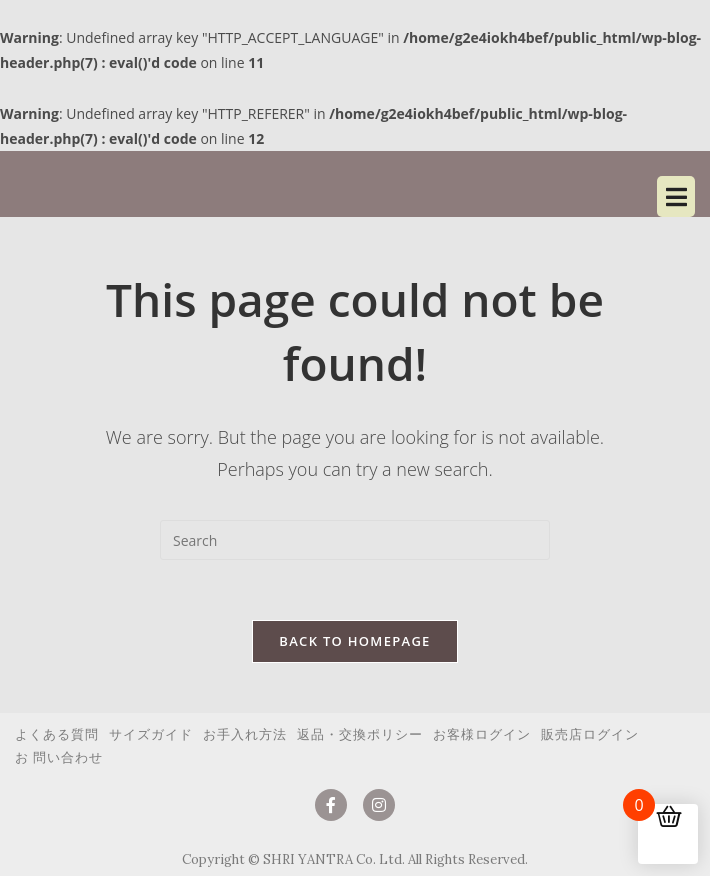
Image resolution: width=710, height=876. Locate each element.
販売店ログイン (590, 734)
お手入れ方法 (245, 734)
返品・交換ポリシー (360, 734)
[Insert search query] (355, 540)
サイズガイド (151, 734)
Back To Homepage (354, 641)
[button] (525, 196)
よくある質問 (57, 734)
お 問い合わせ (59, 757)
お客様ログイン (482, 734)
